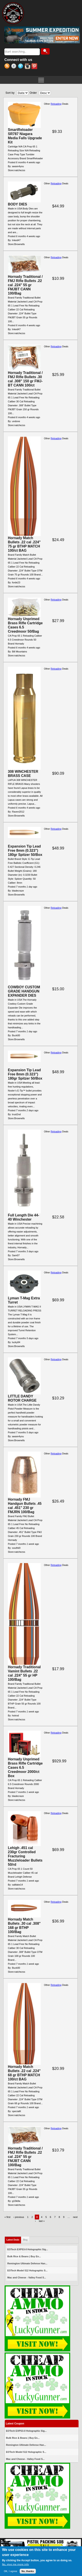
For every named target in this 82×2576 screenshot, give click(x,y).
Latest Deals (14, 2239)
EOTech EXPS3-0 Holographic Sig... (27, 2249)
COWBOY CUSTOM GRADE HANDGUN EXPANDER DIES (24, 991)
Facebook (14, 66)
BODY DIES (17, 204)
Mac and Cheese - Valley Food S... (26, 2277)
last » (42, 2221)
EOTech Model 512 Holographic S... (27, 2270)
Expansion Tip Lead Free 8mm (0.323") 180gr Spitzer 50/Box (25, 850)
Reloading (56, 104)
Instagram (28, 66)
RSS (7, 66)
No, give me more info (15, 2566)
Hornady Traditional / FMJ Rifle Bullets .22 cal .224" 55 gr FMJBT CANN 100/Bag (25, 285)
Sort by (9, 92)
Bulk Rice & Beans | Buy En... (24, 2256)
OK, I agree (10, 2573)
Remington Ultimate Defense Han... (27, 2263)
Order (33, 92)
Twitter (21, 66)
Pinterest (34, 66)
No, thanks (28, 2573)
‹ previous (19, 2217)
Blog (25, 2240)
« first (7, 2217)
